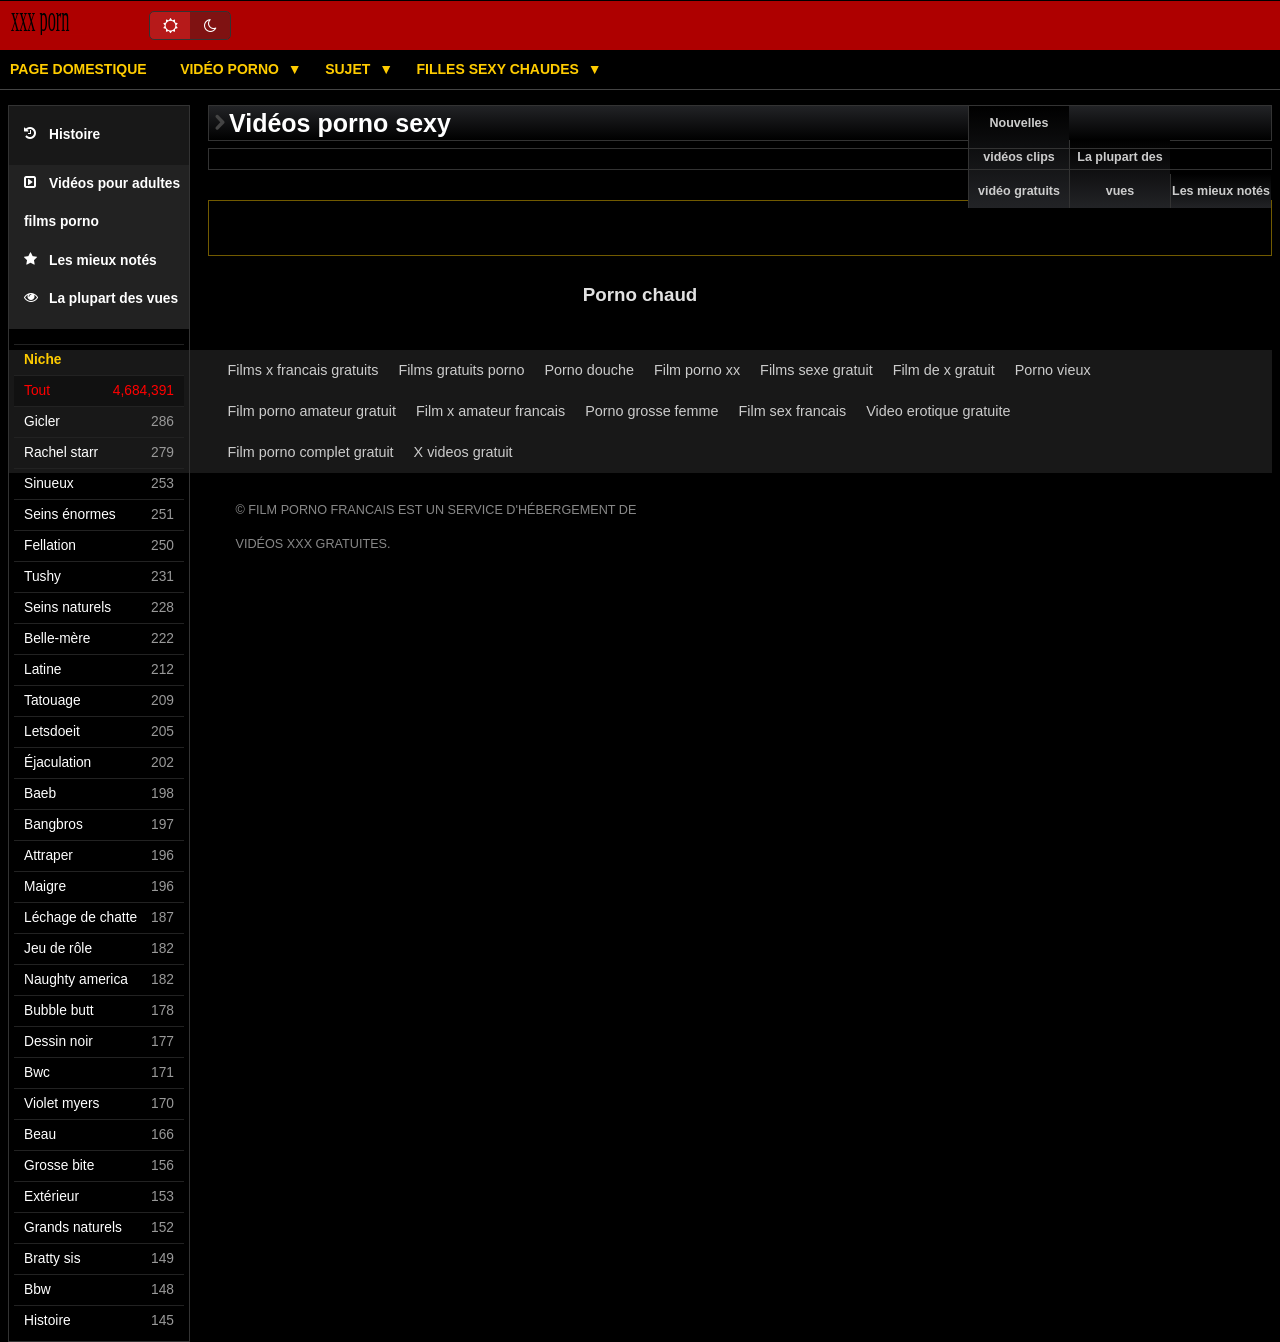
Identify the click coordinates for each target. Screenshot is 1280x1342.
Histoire (62, 134)
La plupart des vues (101, 298)
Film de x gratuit (944, 370)
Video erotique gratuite (938, 411)
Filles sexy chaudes (500, 69)
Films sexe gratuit (816, 370)
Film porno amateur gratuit (312, 411)
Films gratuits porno (461, 370)
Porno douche (589, 370)
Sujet (349, 69)
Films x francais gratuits (303, 370)
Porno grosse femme (651, 411)
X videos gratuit (463, 452)
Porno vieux (1053, 370)
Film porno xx (697, 370)
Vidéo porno (231, 69)
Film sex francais (793, 411)
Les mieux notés (90, 260)
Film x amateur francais (490, 411)
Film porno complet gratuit (311, 452)
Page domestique (78, 69)
